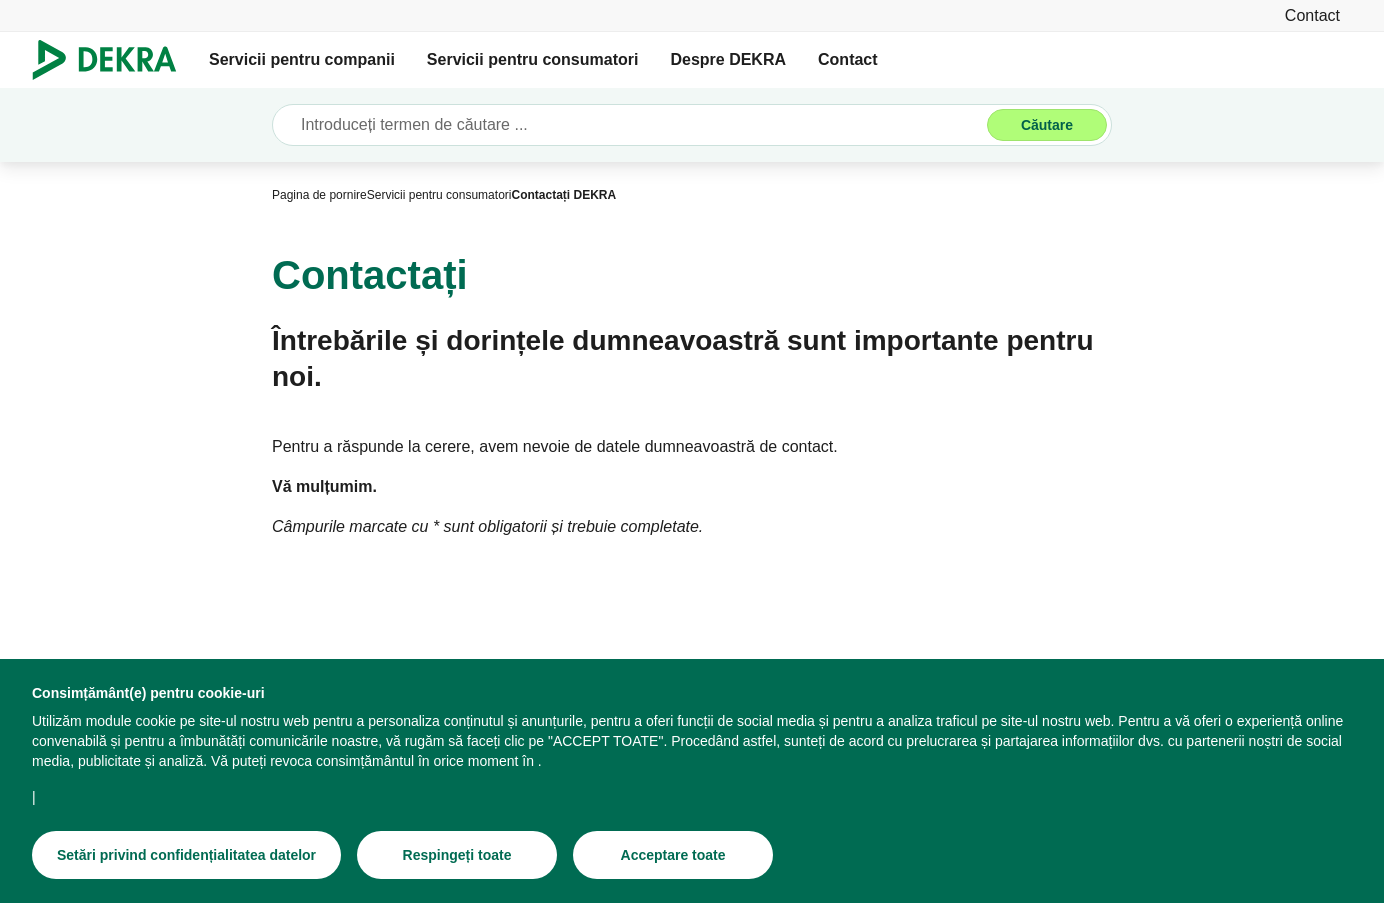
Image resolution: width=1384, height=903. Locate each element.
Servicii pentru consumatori (533, 59)
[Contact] (1312, 15)
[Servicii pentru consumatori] (439, 195)
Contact (848, 59)
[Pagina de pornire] (319, 195)
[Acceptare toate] (673, 855)
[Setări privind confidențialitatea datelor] (186, 855)
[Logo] (112, 60)
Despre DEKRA (728, 59)
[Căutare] (1047, 125)
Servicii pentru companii (302, 59)
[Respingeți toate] (457, 855)
